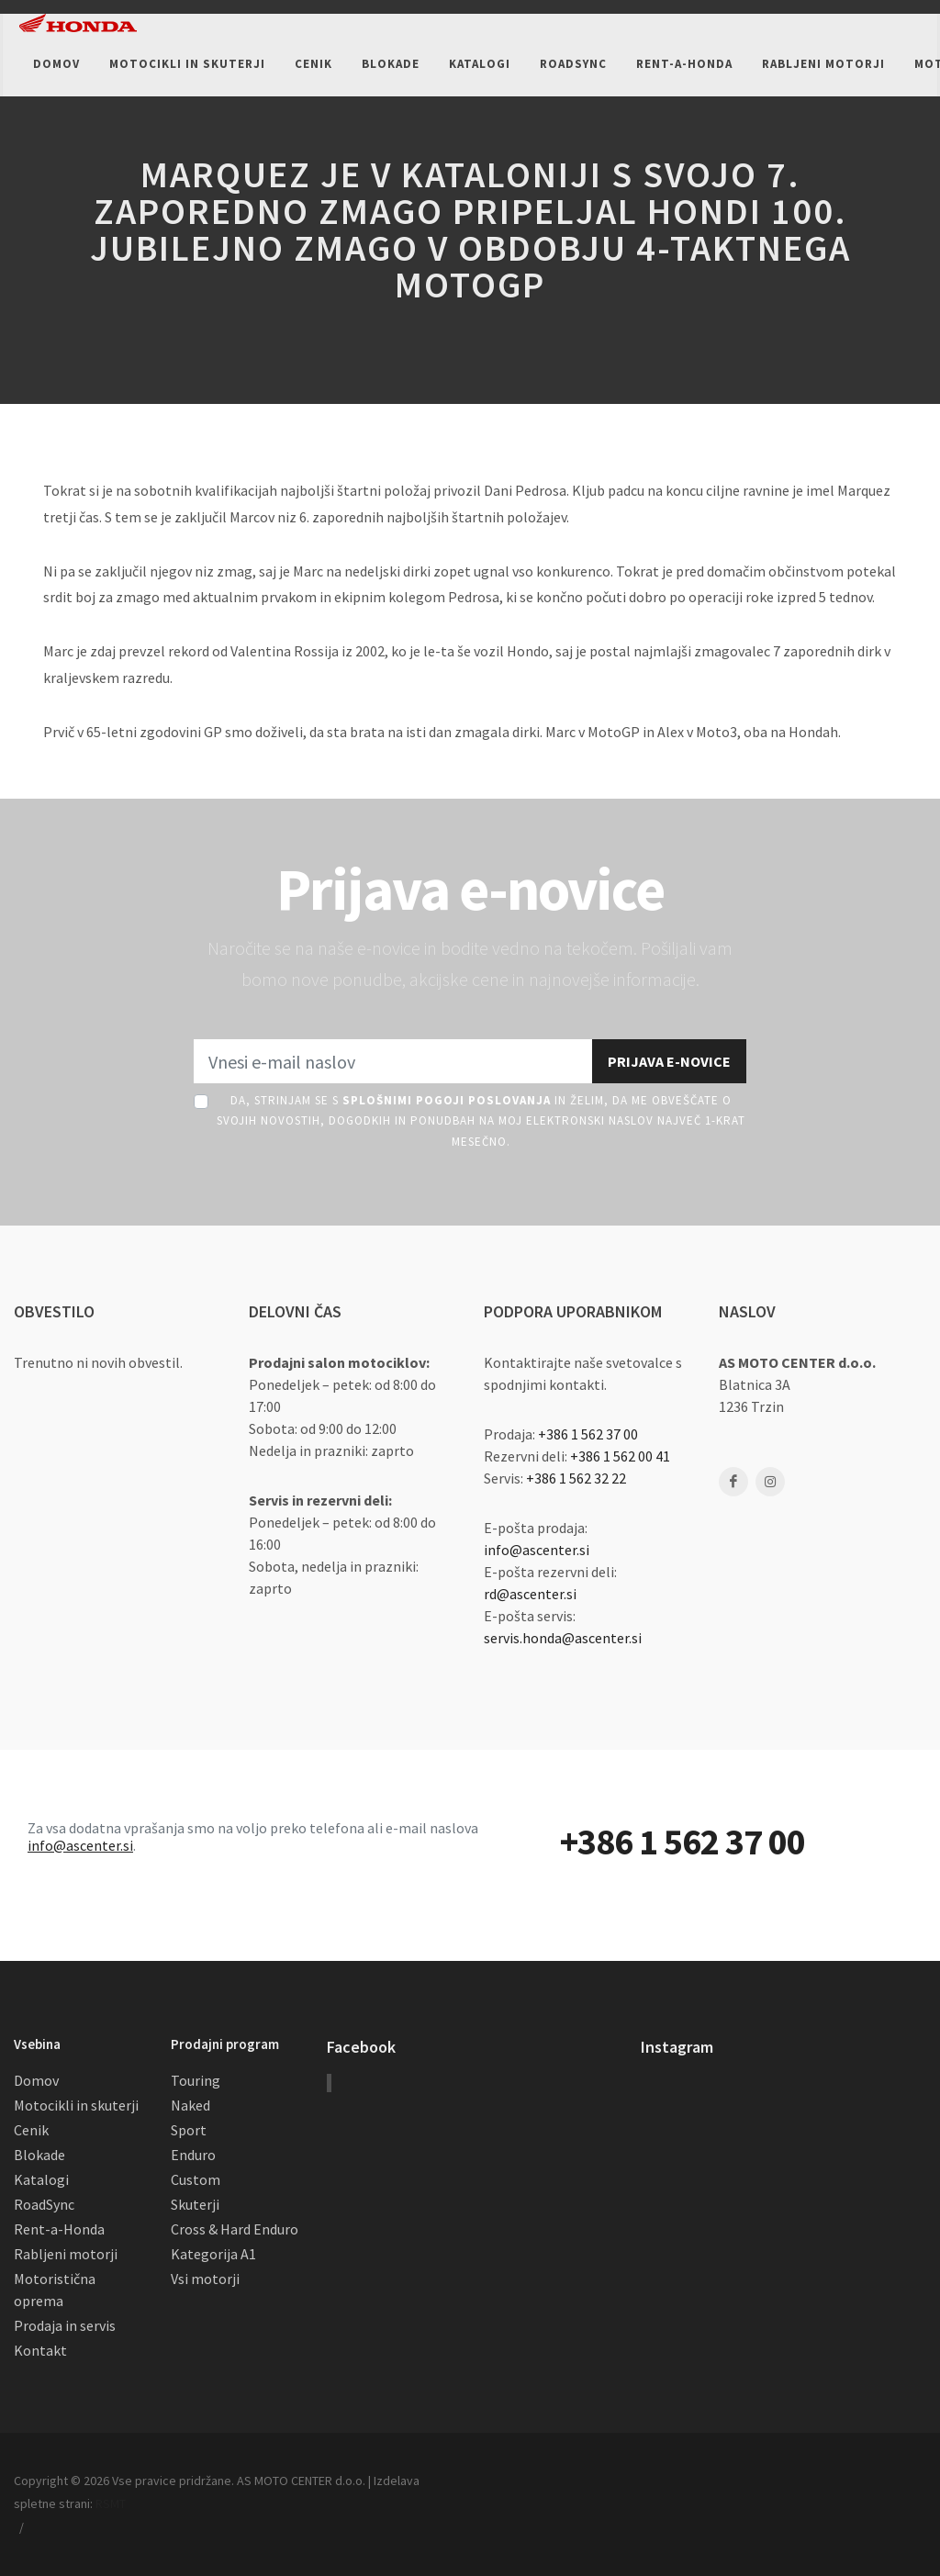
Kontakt (40, 2350)
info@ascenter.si (536, 1549)
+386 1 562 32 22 (576, 1478)
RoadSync (44, 2204)
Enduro (193, 2154)
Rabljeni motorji (66, 2254)
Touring (195, 2080)
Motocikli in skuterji (76, 2105)
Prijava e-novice (669, 1061)
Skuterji (195, 2204)
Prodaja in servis (65, 2325)
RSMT (110, 2503)
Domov (36, 2080)
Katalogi (41, 2179)
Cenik (31, 2130)
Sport (189, 2130)
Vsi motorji (205, 2278)
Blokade (39, 2154)
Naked (190, 2105)
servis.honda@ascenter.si (563, 1638)
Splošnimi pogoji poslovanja (446, 1100)
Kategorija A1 (213, 2254)
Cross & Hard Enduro (234, 2229)
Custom (195, 2179)
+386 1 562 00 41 (620, 1456)
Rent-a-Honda (59, 2229)
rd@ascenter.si (530, 1594)
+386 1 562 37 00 (588, 1434)
